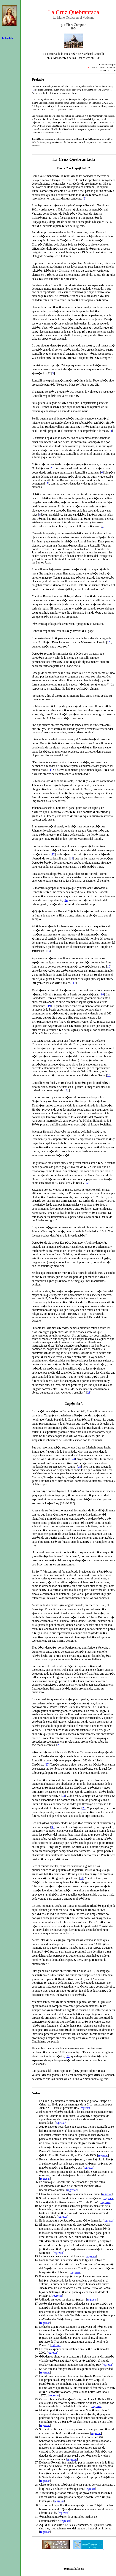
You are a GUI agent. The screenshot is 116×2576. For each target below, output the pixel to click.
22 (87, 1182)
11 (49, 769)
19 (49, 1006)
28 (63, 1795)
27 (47, 1764)
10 (108, 642)
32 (67, 2056)
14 (66, 900)
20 (108, 1075)
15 (48, 950)
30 (52, 1827)
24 (73, 1459)
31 (81, 1878)
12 (53, 854)
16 (108, 966)
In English (7, 38)
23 (88, 1392)
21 (67, 1090)
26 (58, 1745)
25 (79, 1466)
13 (71, 858)
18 (102, 994)
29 (83, 1808)
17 (74, 982)
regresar (85, 2107)
